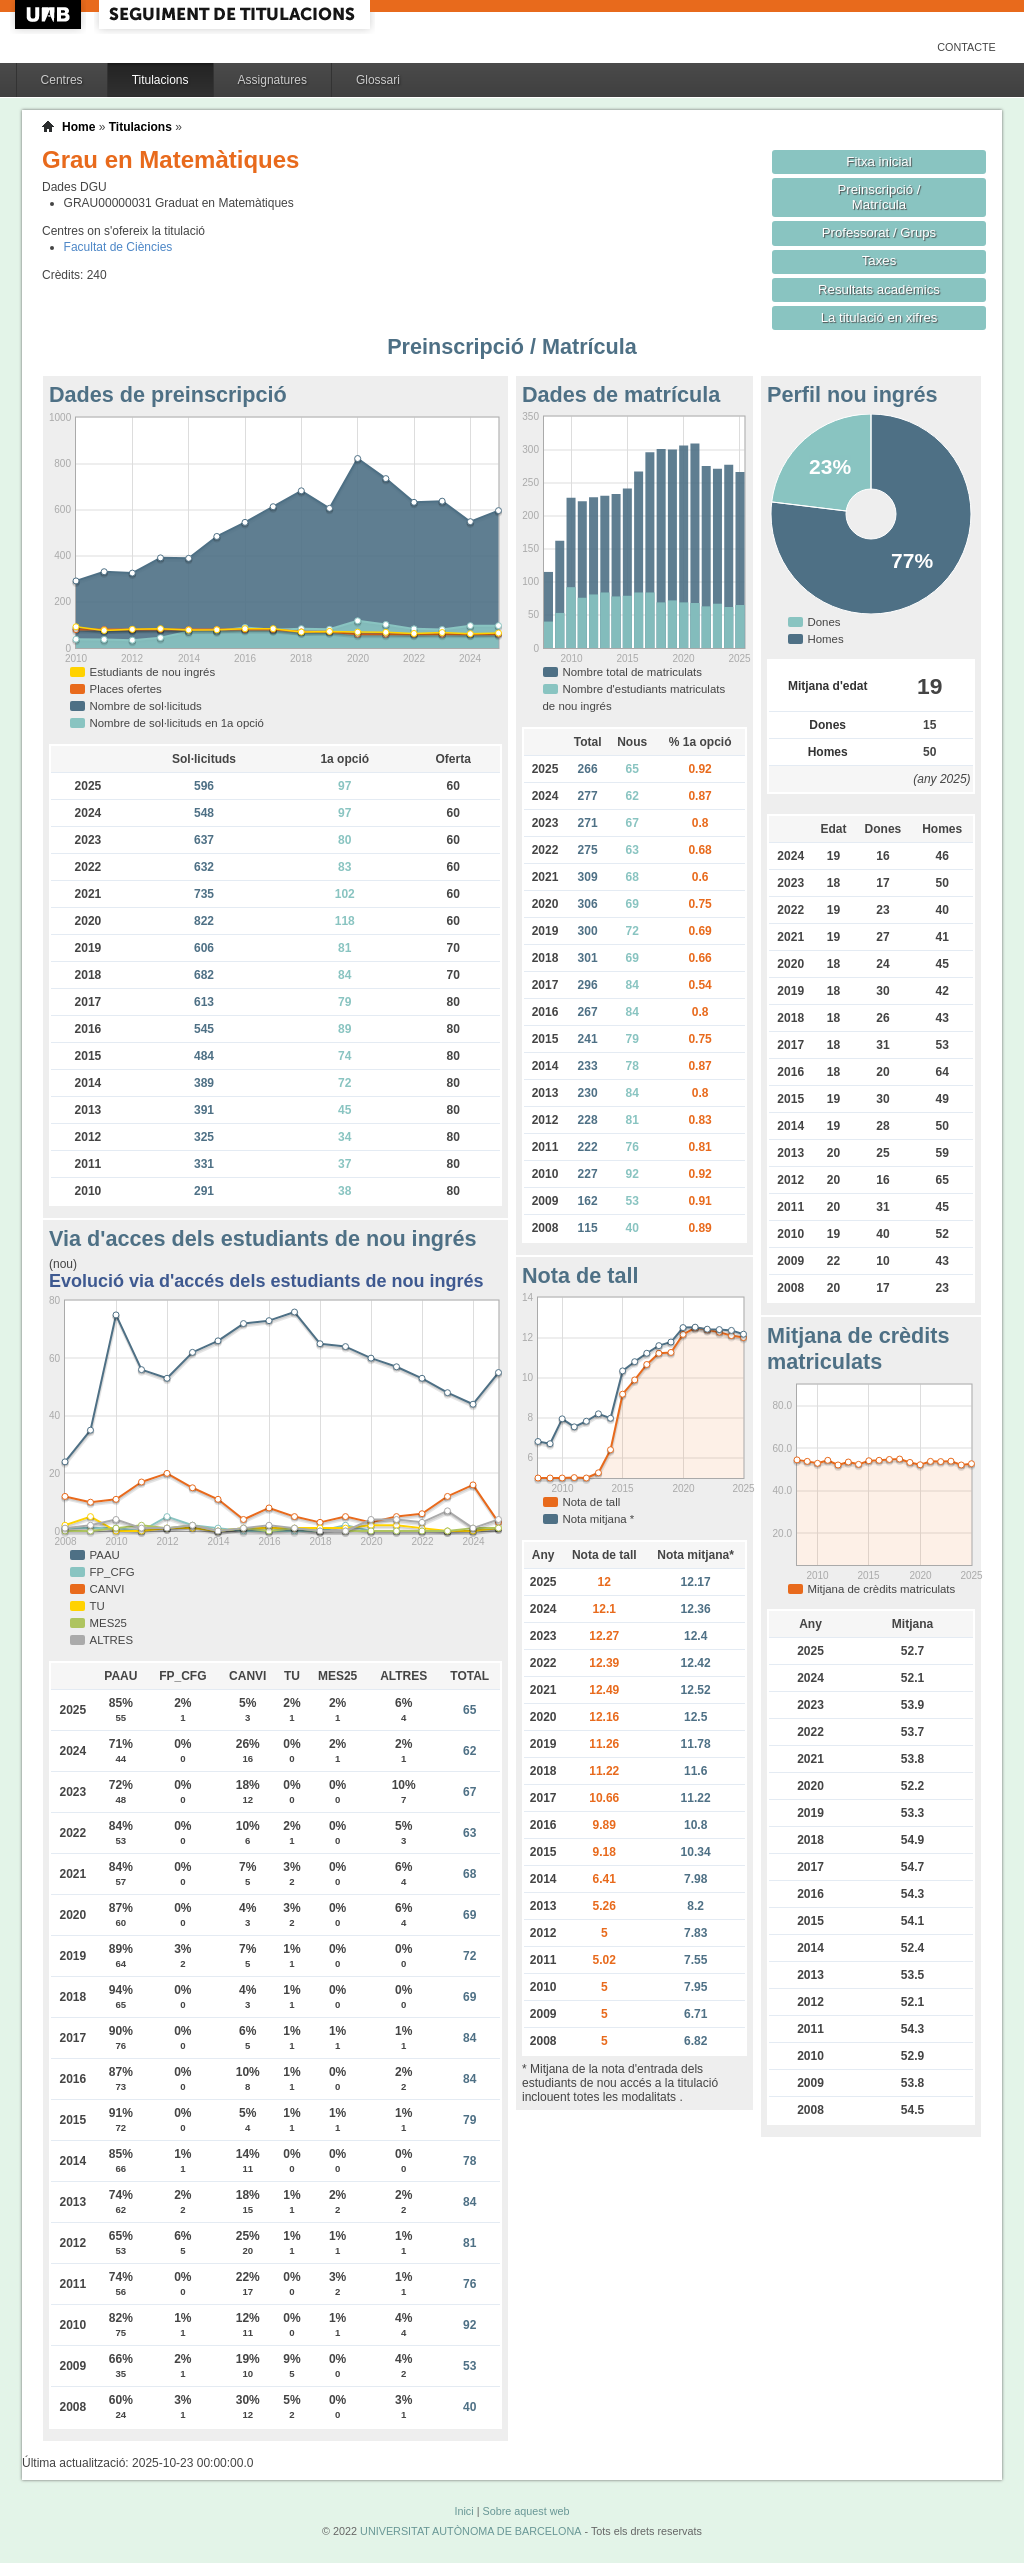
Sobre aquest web (525, 2511)
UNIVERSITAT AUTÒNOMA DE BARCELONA (470, 2531)
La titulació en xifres (879, 317)
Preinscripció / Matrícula (879, 197)
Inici (463, 2511)
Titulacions (160, 80)
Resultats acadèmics (879, 289)
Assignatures (272, 80)
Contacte (966, 47)
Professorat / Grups (879, 232)
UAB (50, 14)
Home (78, 127)
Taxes (879, 260)
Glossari (378, 80)
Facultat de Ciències (118, 247)
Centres (62, 80)
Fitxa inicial (878, 161)
